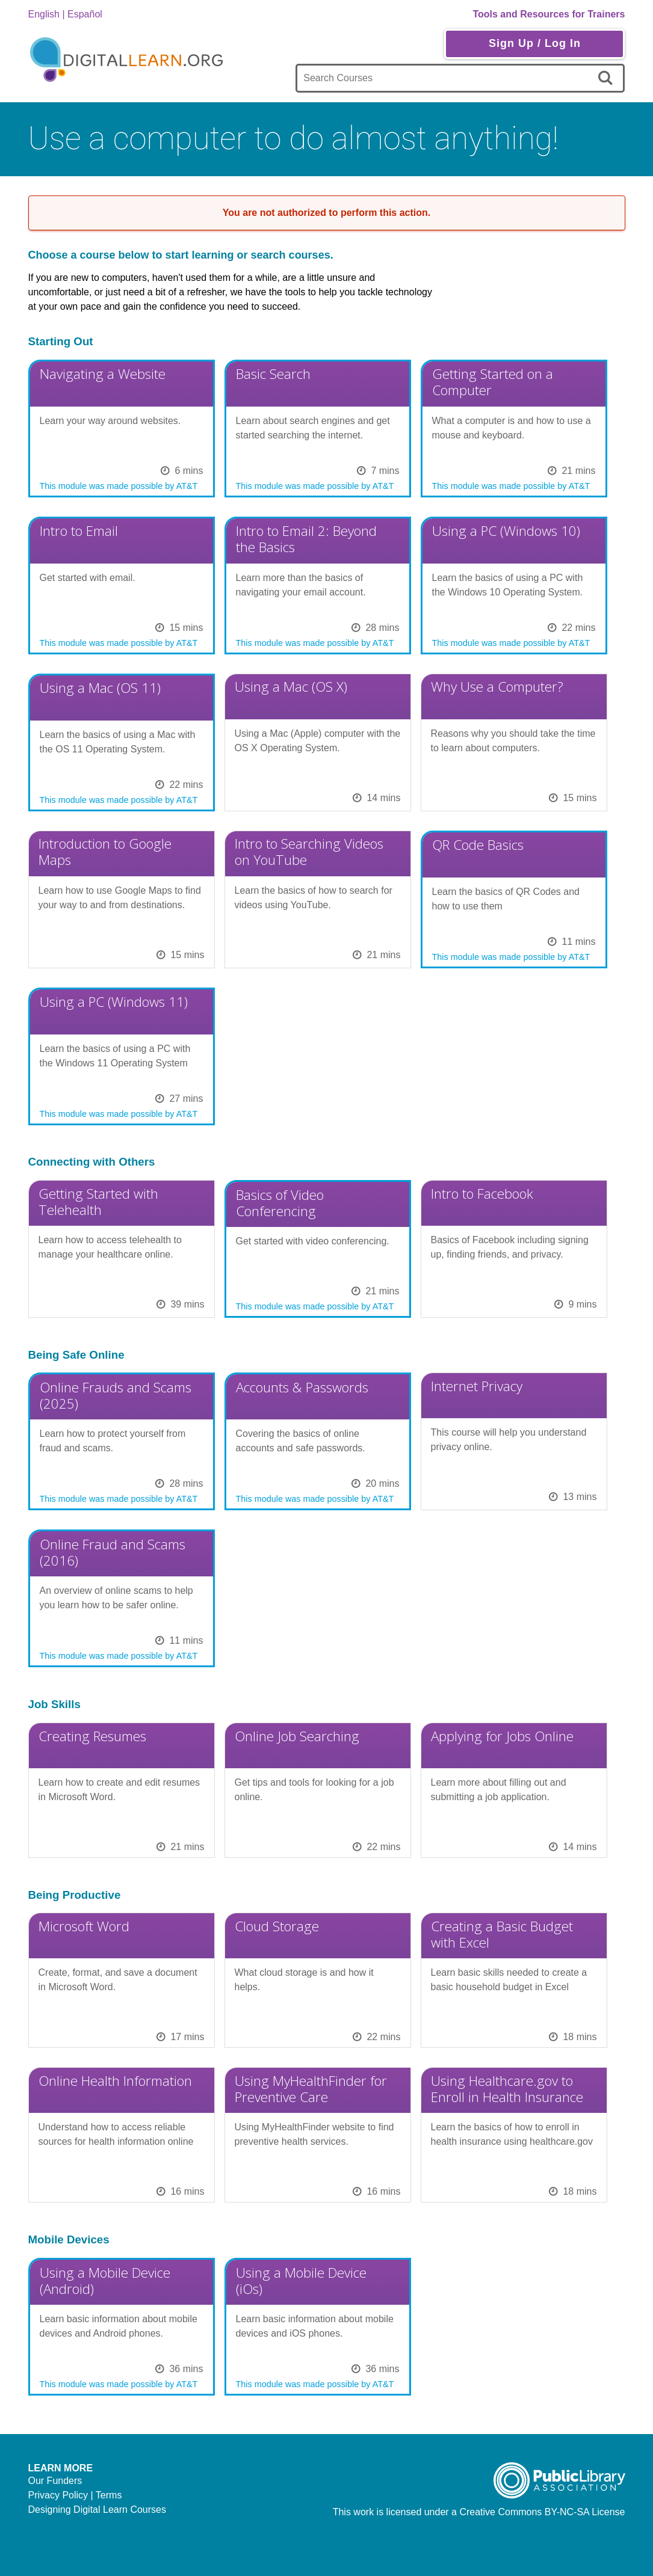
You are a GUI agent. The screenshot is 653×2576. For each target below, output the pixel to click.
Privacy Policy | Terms (75, 2495)
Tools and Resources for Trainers (548, 14)
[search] (607, 78)
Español (84, 14)
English (44, 14)
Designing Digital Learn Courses (97, 2509)
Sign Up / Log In (535, 43)
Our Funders (55, 2481)
